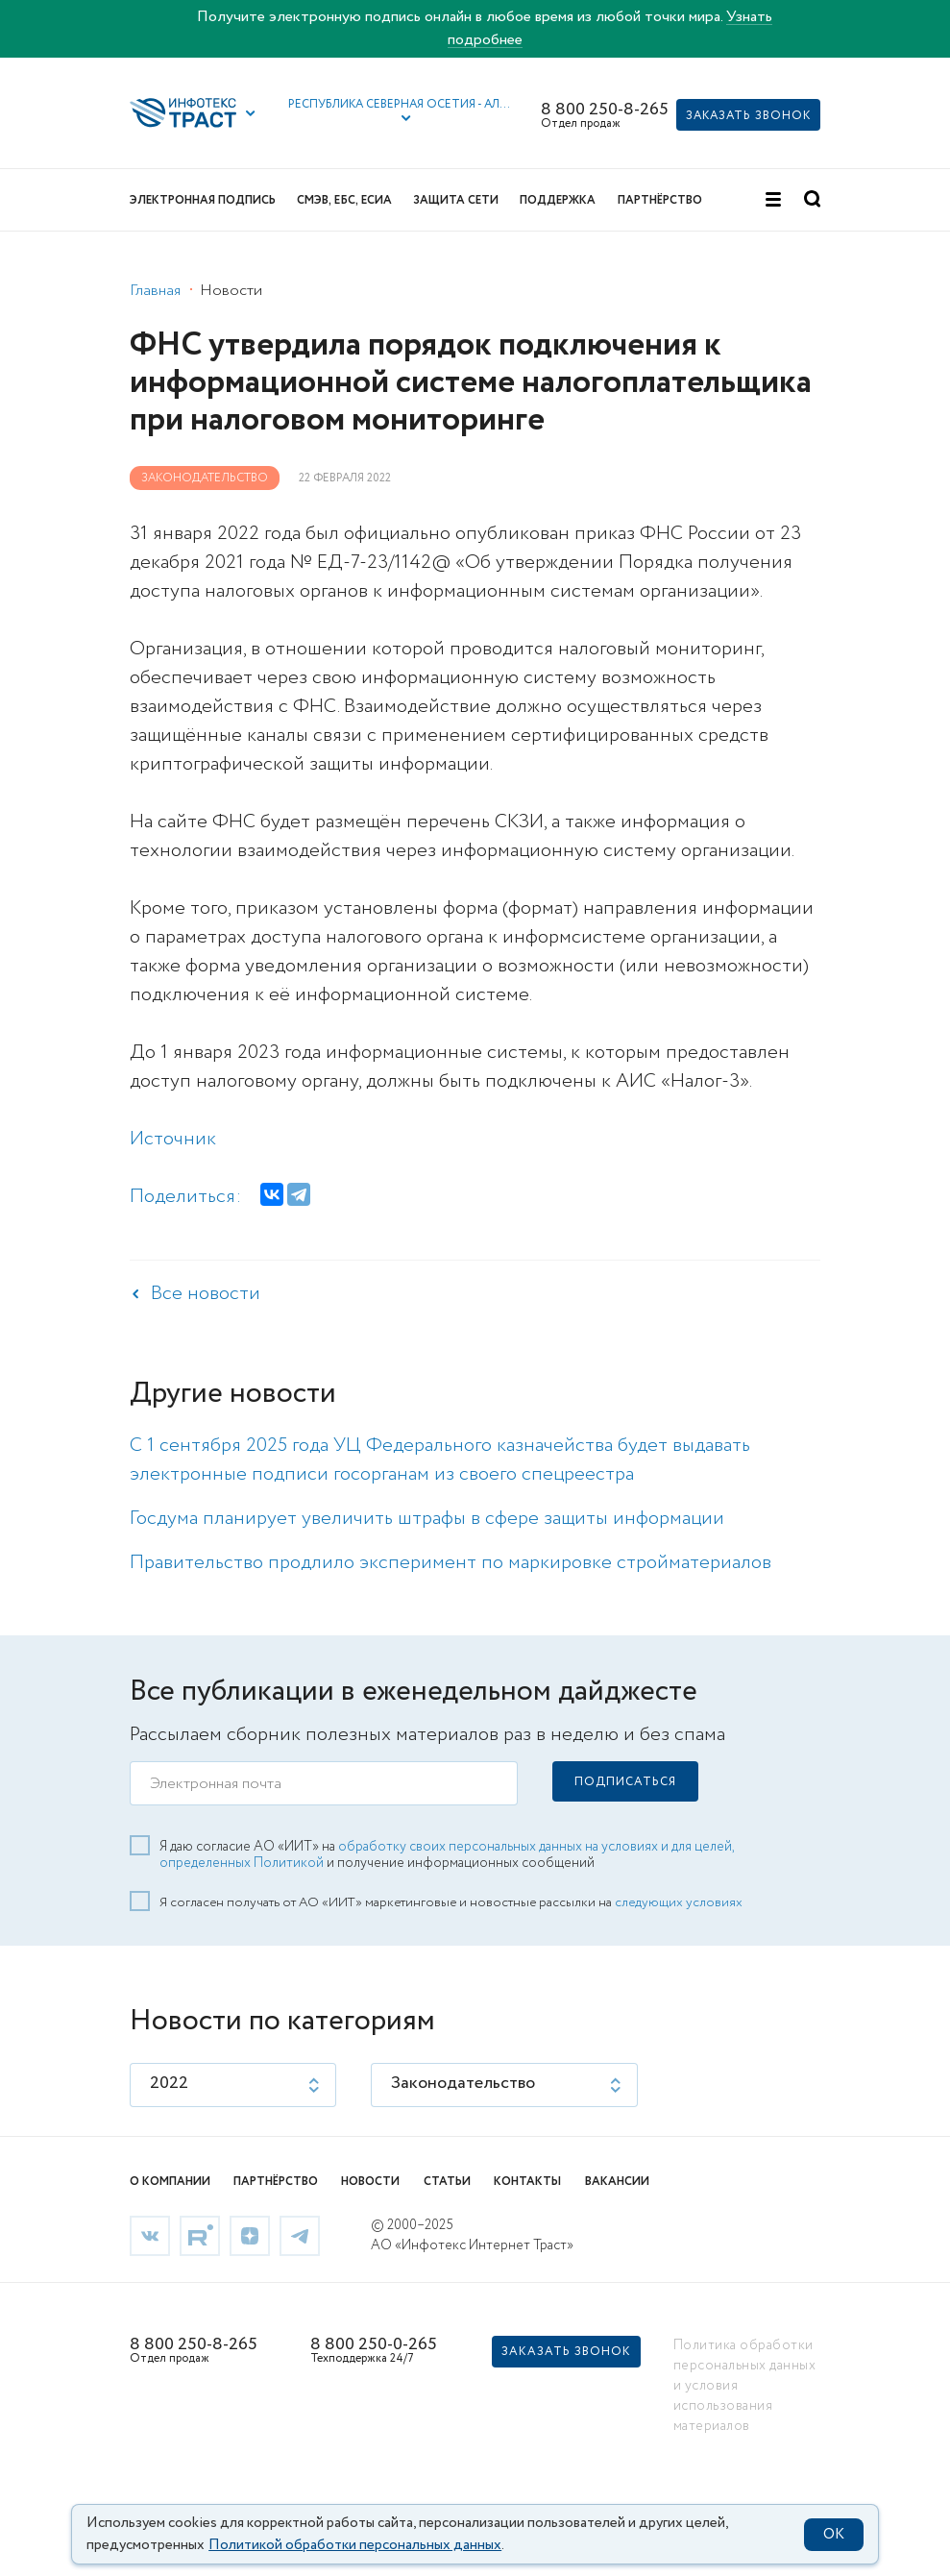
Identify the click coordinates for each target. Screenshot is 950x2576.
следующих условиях (679, 1902)
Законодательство (463, 2083)
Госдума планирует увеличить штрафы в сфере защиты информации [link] (427, 1519)
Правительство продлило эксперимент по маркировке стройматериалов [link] (450, 1563)
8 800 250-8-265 (605, 109)
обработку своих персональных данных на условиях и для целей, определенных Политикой (447, 1855)
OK (833, 2534)
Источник (173, 1139)
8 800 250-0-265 (373, 2344)
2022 (169, 2083)
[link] (150, 2234)
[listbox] (233, 2085)
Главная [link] (155, 291)
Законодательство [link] (204, 478)
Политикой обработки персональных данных (354, 2545)
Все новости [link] (205, 1294)
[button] (401, 112)
